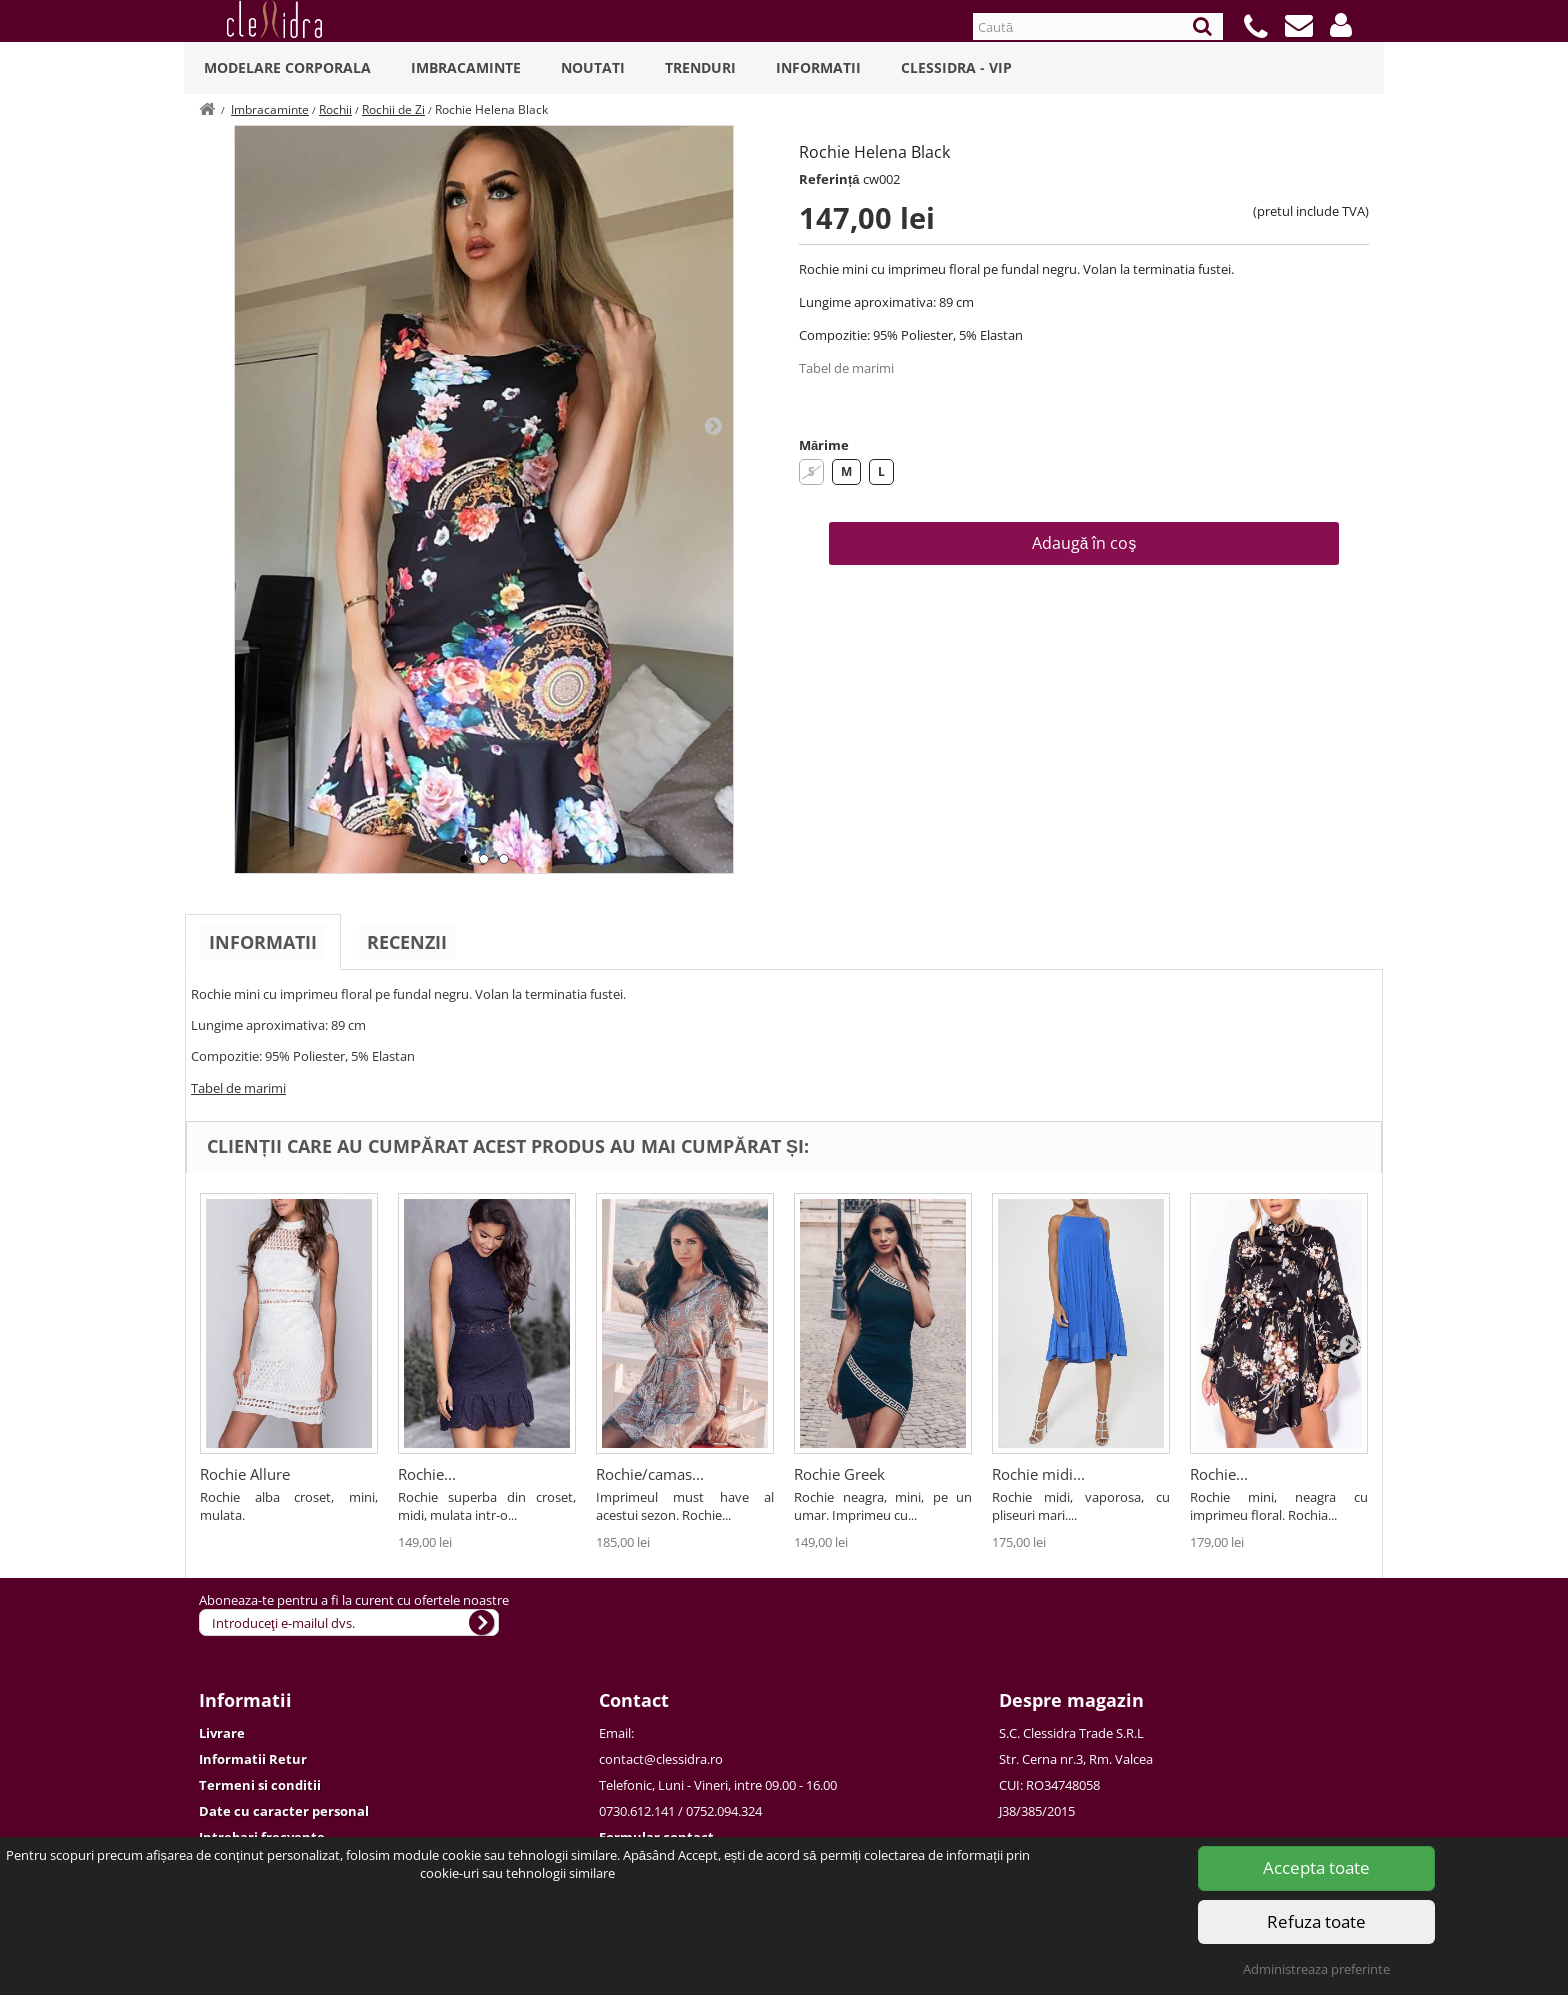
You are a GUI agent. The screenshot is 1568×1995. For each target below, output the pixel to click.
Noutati (593, 67)
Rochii (335, 109)
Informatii (818, 67)
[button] (1341, 25)
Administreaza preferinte (1316, 1969)
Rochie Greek (839, 1474)
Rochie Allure (245, 1474)
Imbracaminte (466, 67)
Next (713, 425)
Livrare (222, 1733)
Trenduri (700, 67)
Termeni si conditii (260, 1785)
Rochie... (427, 1474)
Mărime (824, 445)
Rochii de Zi (393, 109)
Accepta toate (1316, 1867)
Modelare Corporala (287, 67)
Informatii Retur (253, 1759)
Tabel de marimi (846, 368)
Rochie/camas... (650, 1474)
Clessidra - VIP (956, 67)
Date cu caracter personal (284, 1811)
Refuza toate (1316, 1921)
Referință (829, 179)
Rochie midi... (1038, 1474)
